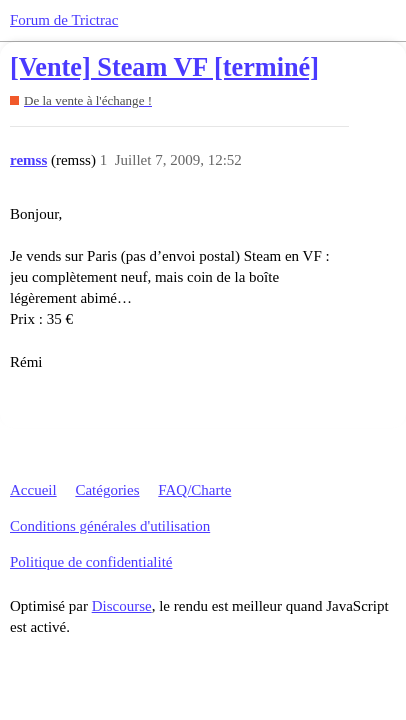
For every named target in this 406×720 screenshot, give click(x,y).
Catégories (107, 490)
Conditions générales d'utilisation (110, 526)
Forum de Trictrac (64, 20)
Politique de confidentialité (91, 562)
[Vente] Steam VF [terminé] (164, 67)
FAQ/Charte (194, 490)
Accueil (33, 490)
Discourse (122, 606)
